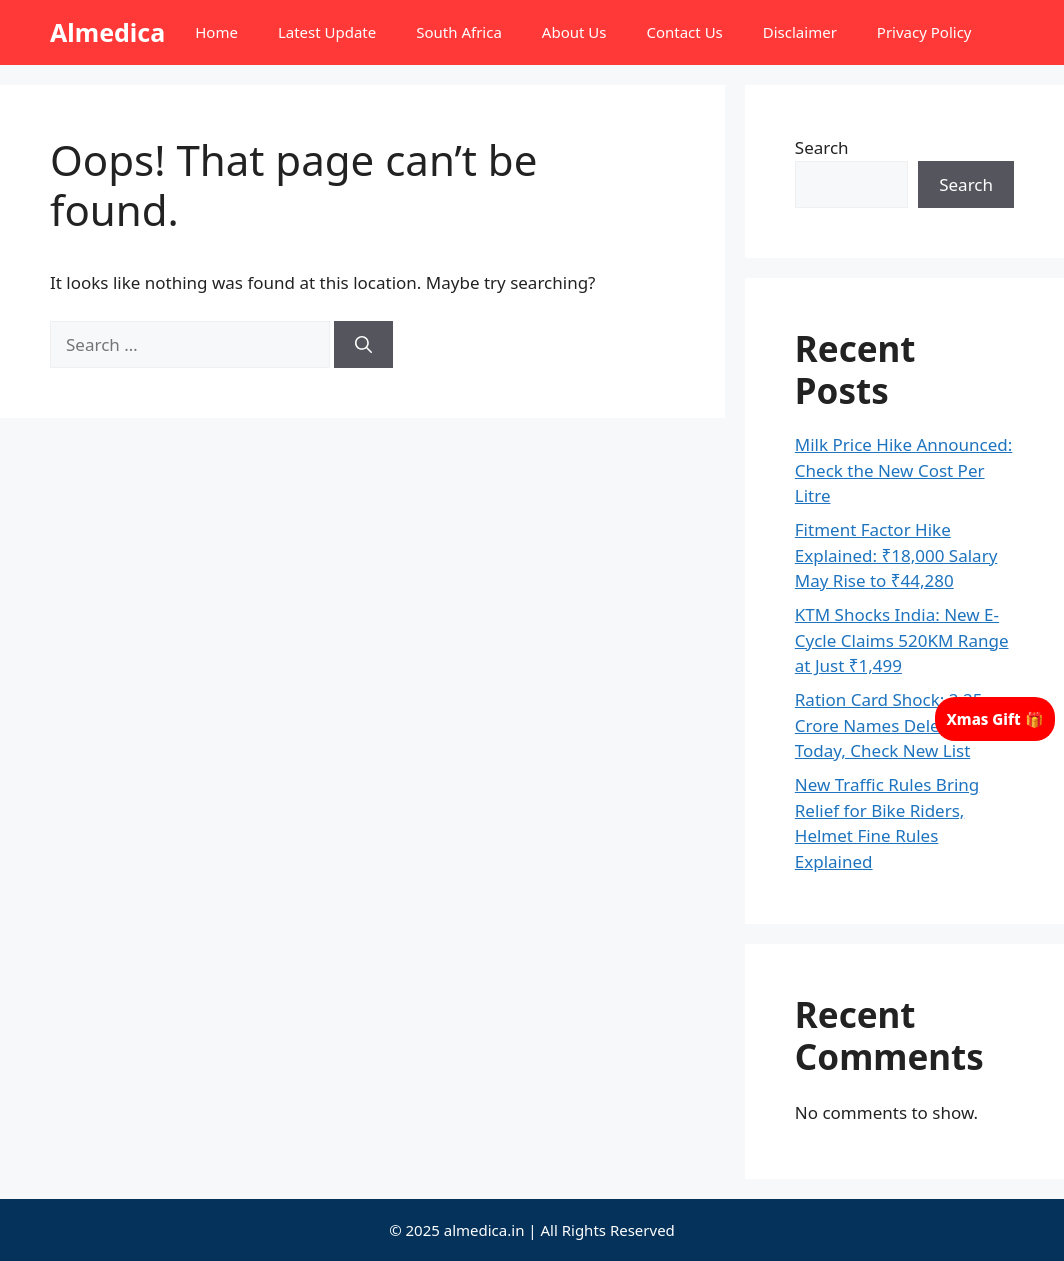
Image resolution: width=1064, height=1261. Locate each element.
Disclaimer (800, 32)
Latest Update (327, 32)
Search (822, 147)
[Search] (363, 345)
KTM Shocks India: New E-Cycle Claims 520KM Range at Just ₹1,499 (902, 640)
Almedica (107, 32)
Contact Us (684, 32)
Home (216, 32)
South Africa (459, 32)
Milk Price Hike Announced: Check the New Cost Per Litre (904, 470)
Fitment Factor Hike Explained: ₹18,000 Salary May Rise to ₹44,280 (896, 555)
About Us (574, 32)
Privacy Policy (924, 32)
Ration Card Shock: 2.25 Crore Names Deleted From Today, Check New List (903, 725)
